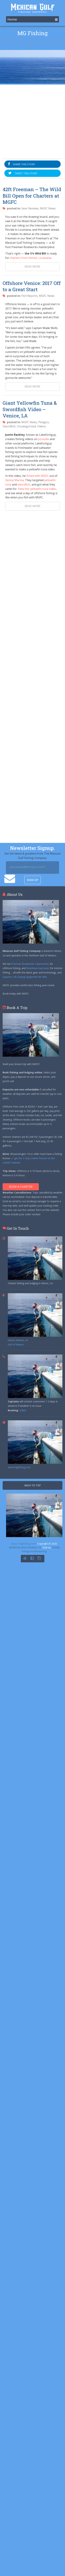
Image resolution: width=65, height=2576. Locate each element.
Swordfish (9, 426)
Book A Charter (20, 1187)
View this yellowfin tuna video (37, 489)
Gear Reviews (30, 208)
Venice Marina (14, 480)
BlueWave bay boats (37, 968)
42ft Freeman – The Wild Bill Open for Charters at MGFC (32, 195)
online (22, 1410)
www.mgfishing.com (19, 1467)
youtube (43, 439)
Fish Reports (29, 296)
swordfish (24, 484)
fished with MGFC (37, 476)
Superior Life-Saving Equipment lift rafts (25, 976)
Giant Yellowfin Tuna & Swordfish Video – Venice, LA (30, 409)
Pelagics (43, 422)
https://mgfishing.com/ (23, 1543)
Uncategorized (26, 426)
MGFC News (48, 208)
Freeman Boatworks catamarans (29, 963)
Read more (32, 266)
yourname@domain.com (27, 866)
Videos (41, 426)
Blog (11, 42)
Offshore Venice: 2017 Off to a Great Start (32, 286)
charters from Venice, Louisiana (30, 258)
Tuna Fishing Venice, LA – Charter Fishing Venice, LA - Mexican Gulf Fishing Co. (32, 8)
